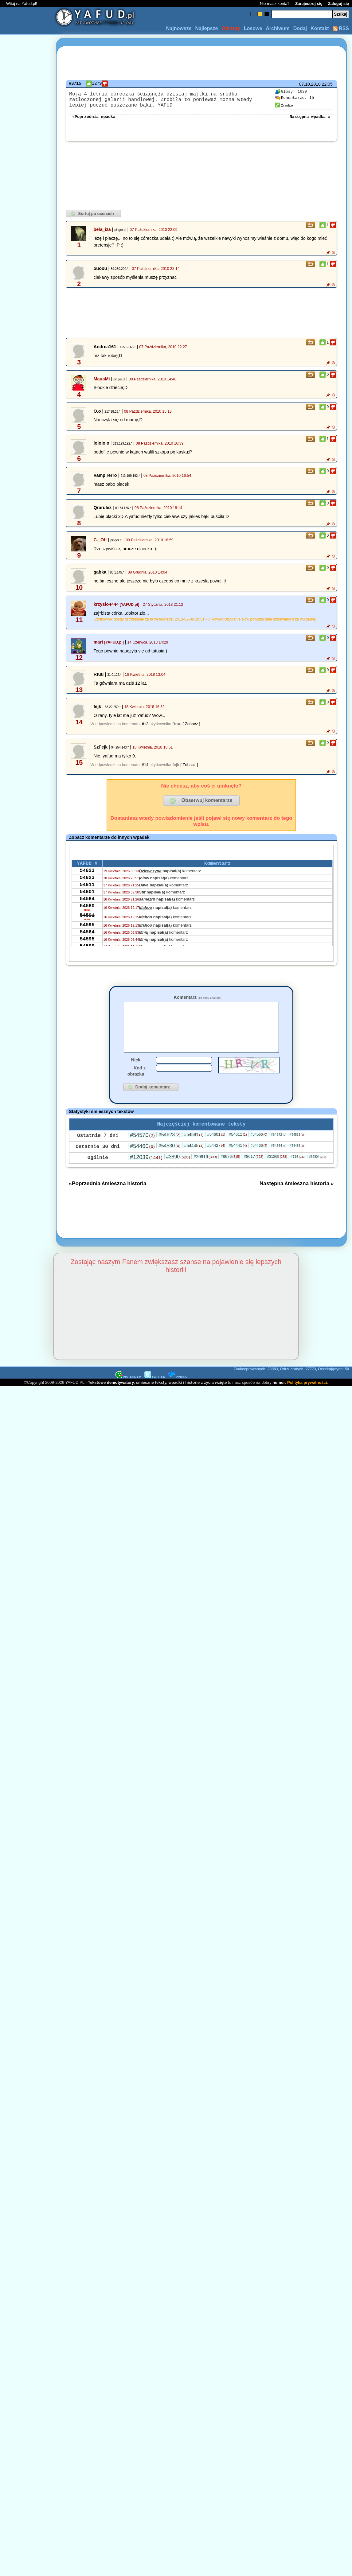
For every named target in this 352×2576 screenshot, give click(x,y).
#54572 (278, 1150)
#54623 (169, 1150)
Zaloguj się (338, 3)
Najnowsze (179, 28)
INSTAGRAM (128, 1392)
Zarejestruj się (308, 3)
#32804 (317, 1172)
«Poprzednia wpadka (93, 121)
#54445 (193, 1160)
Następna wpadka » (310, 121)
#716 (298, 1172)
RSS (341, 28)
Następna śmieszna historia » (297, 1199)
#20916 (205, 1171)
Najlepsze (206, 28)
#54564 (278, 1161)
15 (294, 98)
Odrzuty (230, 28)
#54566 (259, 1150)
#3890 (178, 1172)
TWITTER (154, 1392)
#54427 (216, 1160)
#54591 (193, 1149)
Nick (135, 1074)
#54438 (297, 1161)
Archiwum (277, 28)
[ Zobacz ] (191, 728)
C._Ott (100, 544)
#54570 (142, 1150)
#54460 (142, 1161)
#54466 (259, 1161)
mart (98, 646)
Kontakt (320, 28)
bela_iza (102, 234)
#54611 (238, 1149)
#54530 (169, 1161)
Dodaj (300, 28)
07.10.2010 (310, 84)
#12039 (146, 1172)
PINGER (177, 1392)
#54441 (238, 1160)
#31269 (277, 1172)
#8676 (230, 1171)
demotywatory (120, 1397)
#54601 (216, 1149)
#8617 (253, 1171)
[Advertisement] (27, 1215)
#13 (145, 728)
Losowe (253, 28)
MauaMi (102, 383)
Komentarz (197, 1002)
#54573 (297, 1150)
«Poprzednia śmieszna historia (107, 1199)
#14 (145, 769)
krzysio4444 (106, 609)
